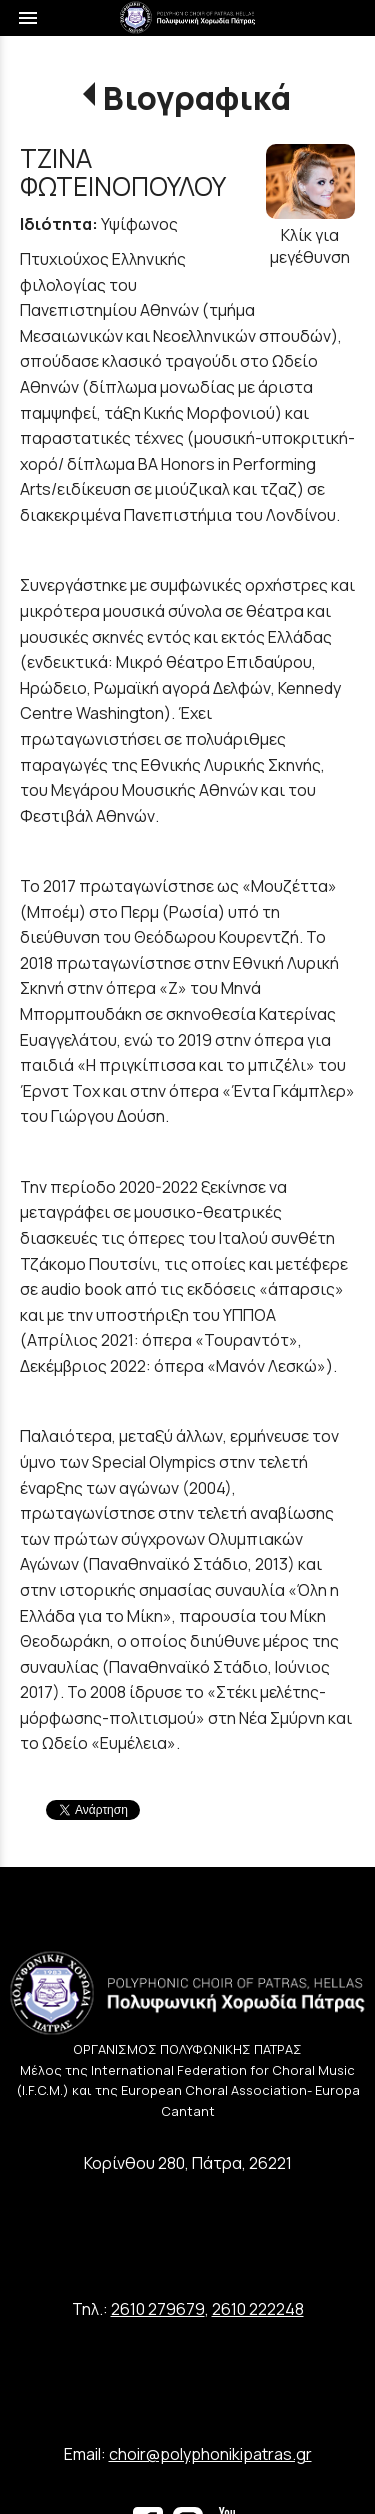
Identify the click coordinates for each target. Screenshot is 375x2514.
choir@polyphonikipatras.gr (210, 2454)
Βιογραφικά (197, 98)
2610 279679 (158, 2309)
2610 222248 (258, 2309)
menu (28, 18)
